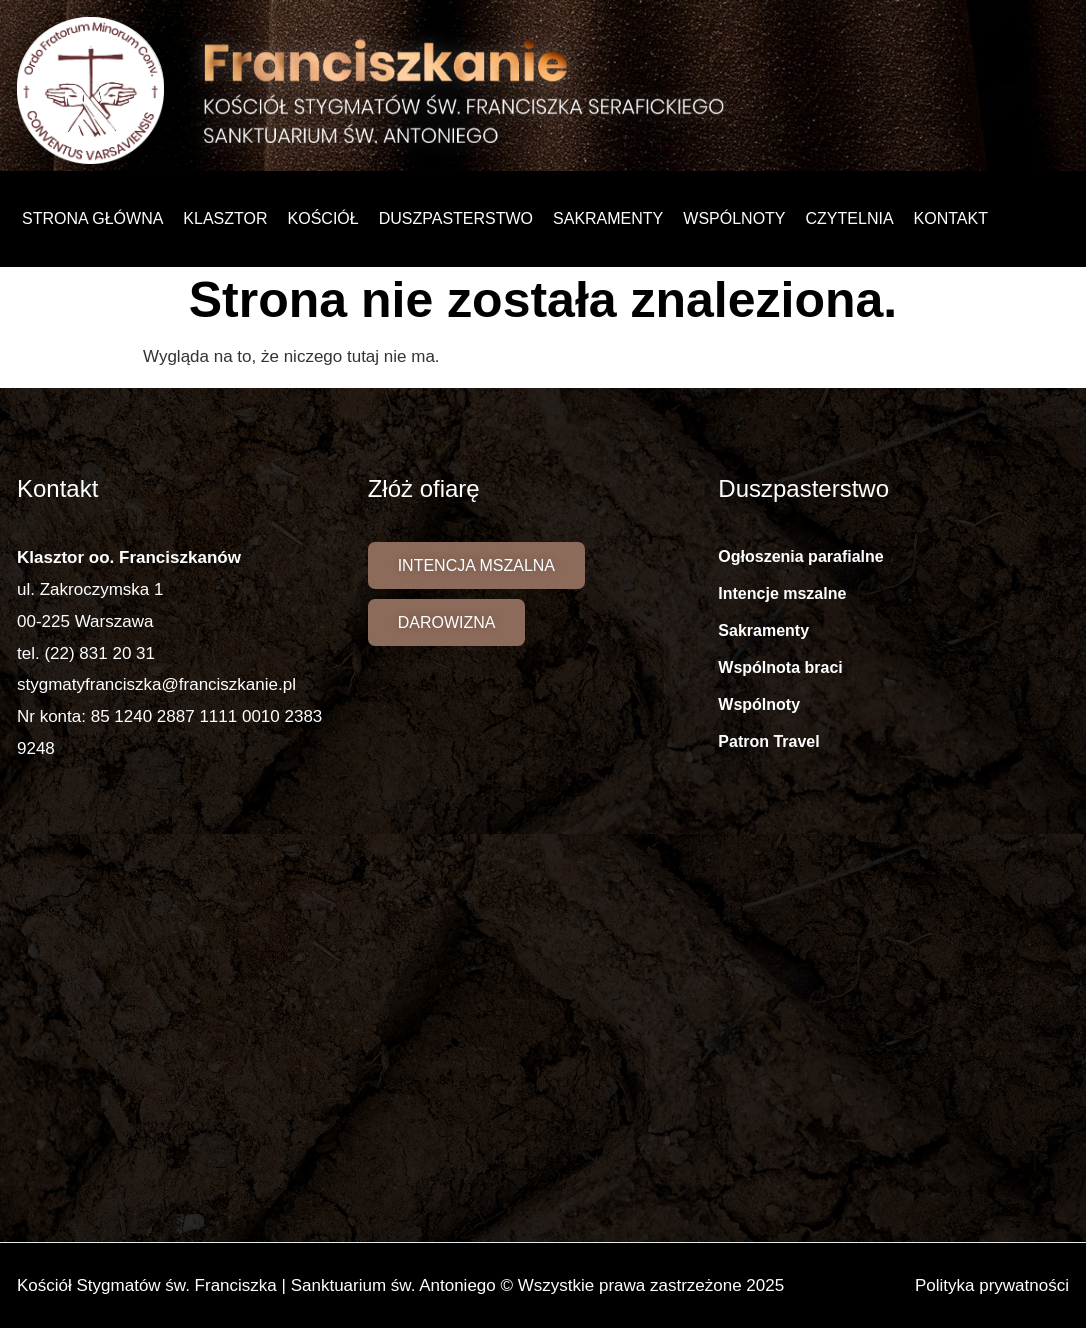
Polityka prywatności (992, 1285)
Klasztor (225, 218)
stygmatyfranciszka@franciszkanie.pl (156, 684)
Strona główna (92, 218)
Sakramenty (608, 218)
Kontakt (951, 218)
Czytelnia (850, 218)
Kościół (323, 218)
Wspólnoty (734, 218)
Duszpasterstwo (456, 218)
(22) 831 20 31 (99, 653)
